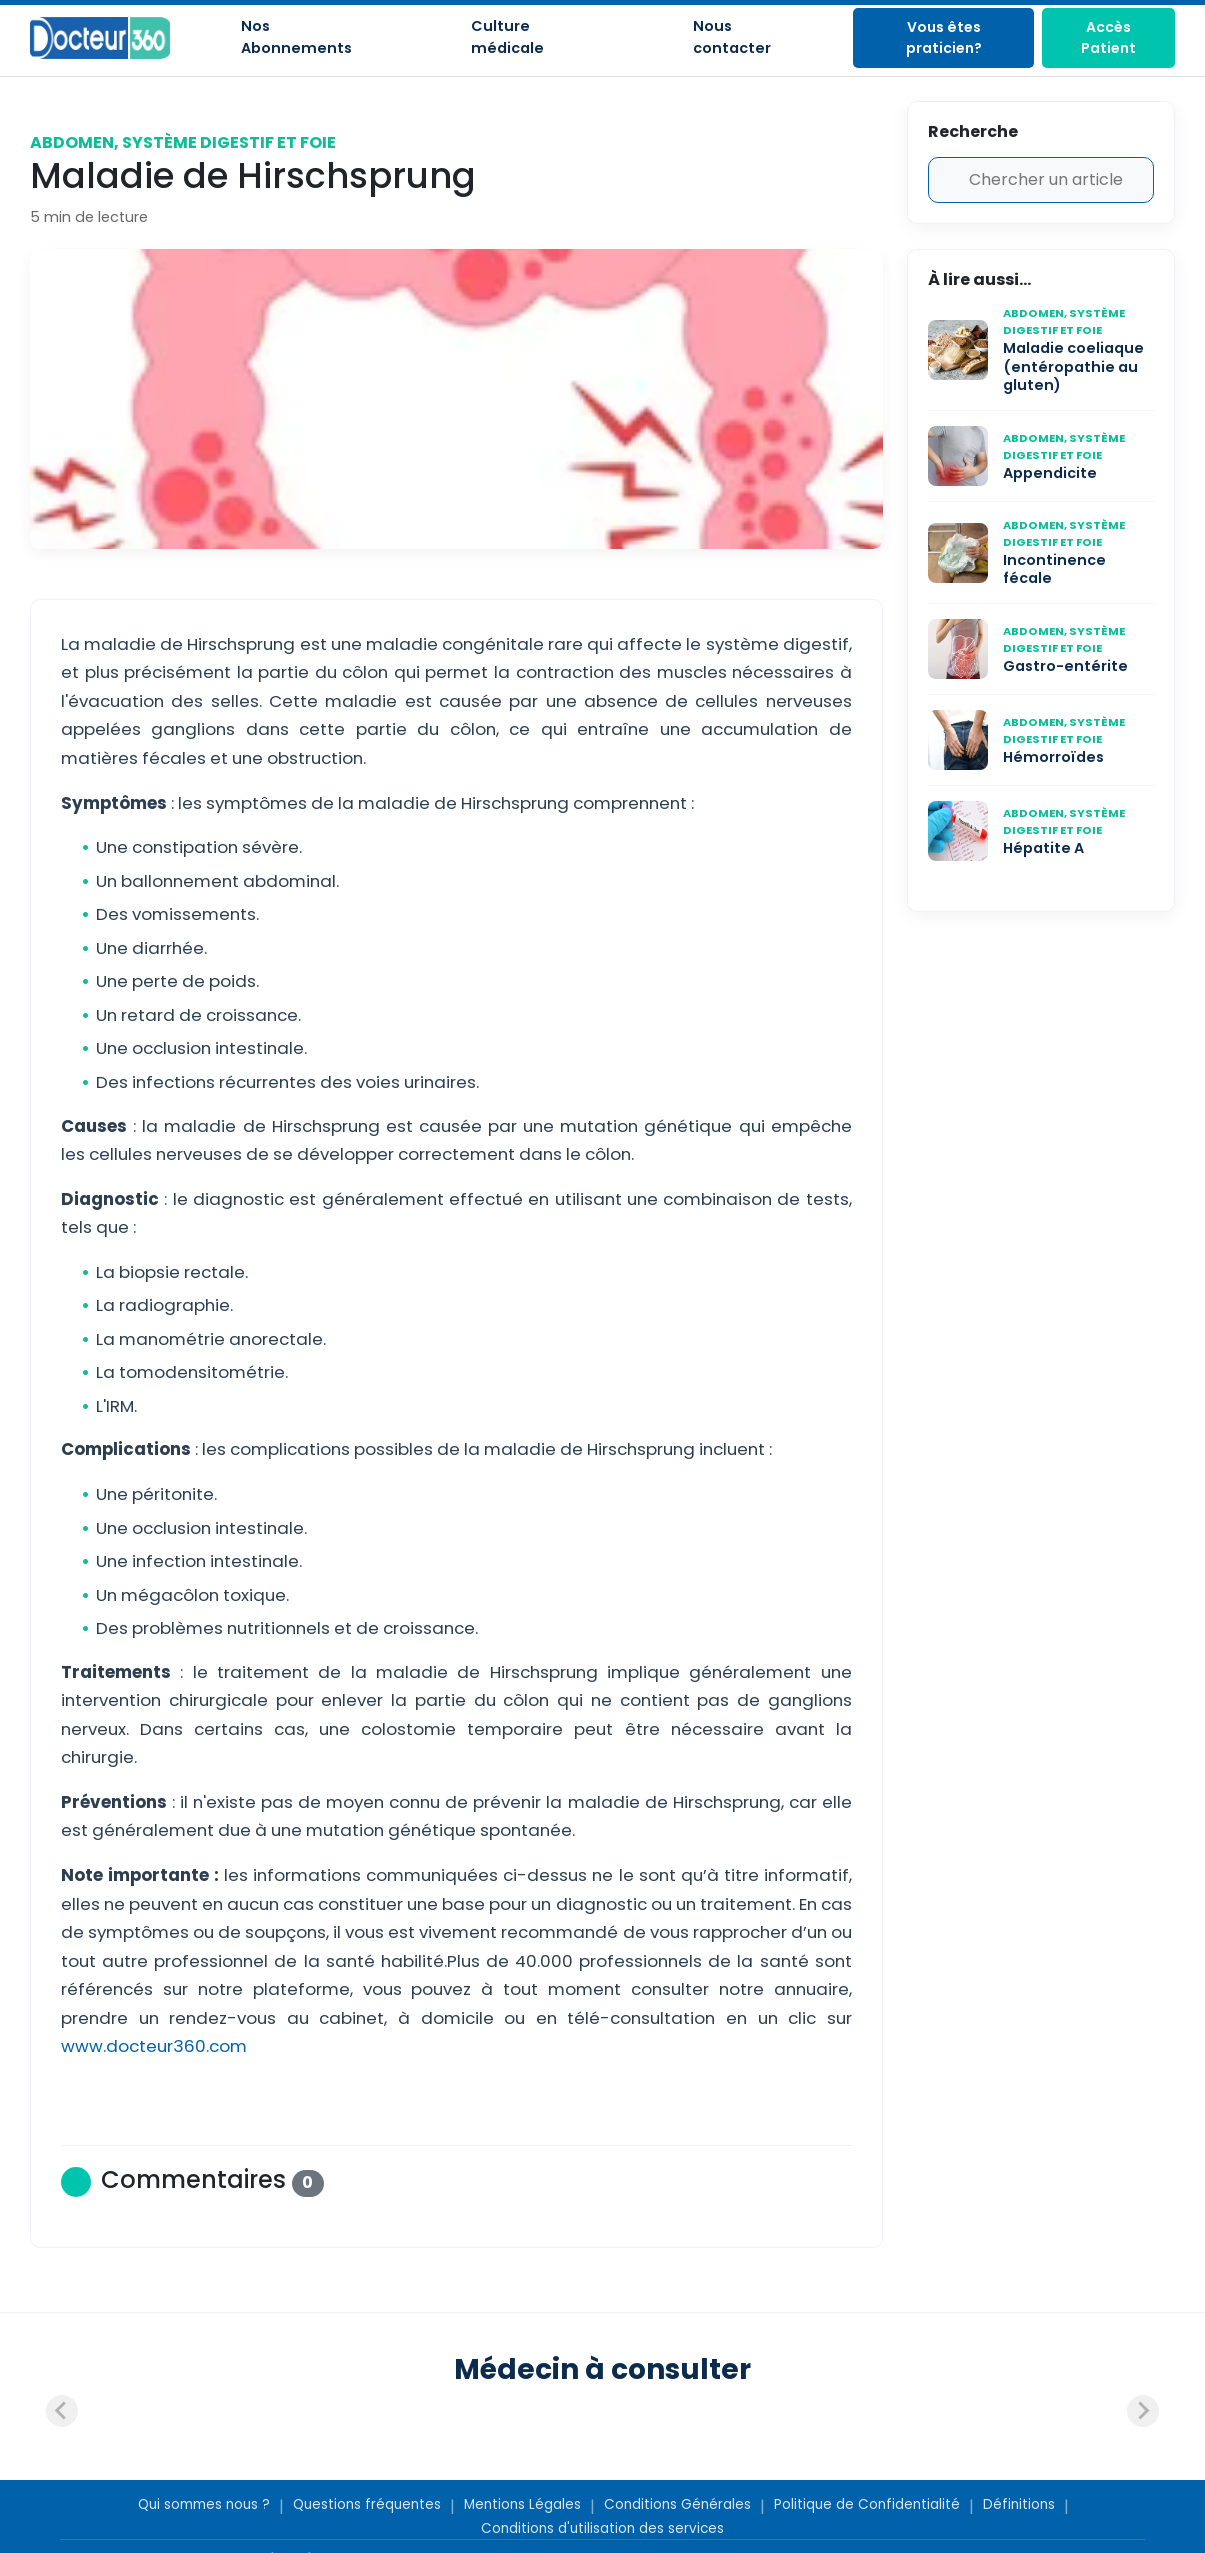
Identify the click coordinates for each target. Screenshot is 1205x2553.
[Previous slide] (62, 2411)
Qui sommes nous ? (204, 2504)
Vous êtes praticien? (944, 37)
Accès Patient (1108, 37)
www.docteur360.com (154, 2046)
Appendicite (1050, 473)
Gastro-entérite (1065, 666)
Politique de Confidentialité (867, 2504)
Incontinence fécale (1054, 569)
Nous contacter (732, 37)
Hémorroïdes (1053, 757)
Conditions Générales (677, 2504)
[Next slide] (1143, 2411)
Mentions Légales (522, 2504)
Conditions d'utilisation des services (602, 2528)
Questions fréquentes (367, 2504)
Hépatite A (1043, 848)
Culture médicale (507, 37)
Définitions (1019, 2504)
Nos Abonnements (296, 37)
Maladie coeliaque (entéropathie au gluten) (1073, 366)
